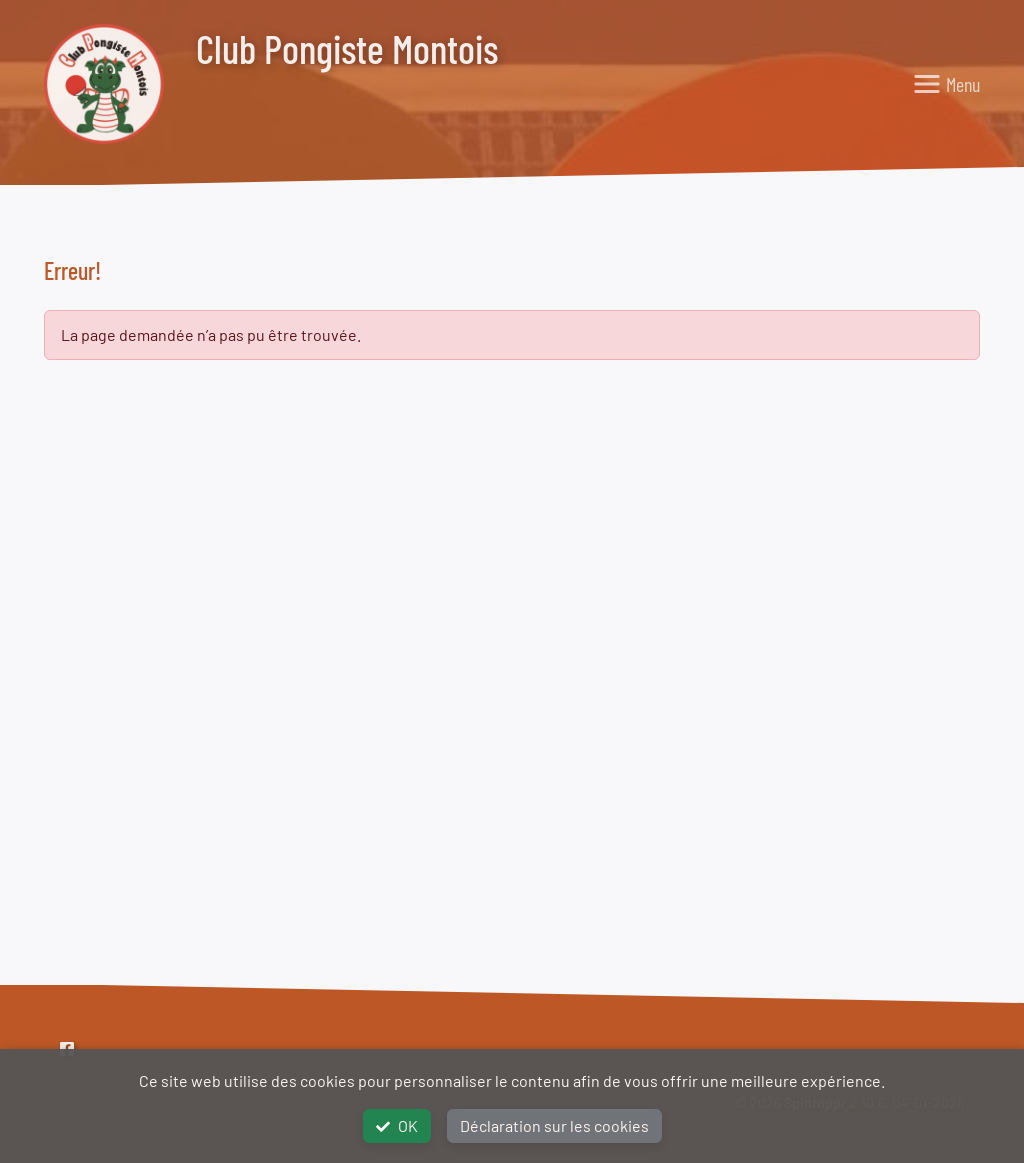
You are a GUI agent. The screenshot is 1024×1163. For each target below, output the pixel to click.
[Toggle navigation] (946, 84)
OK (397, 1125)
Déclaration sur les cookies (554, 1125)
